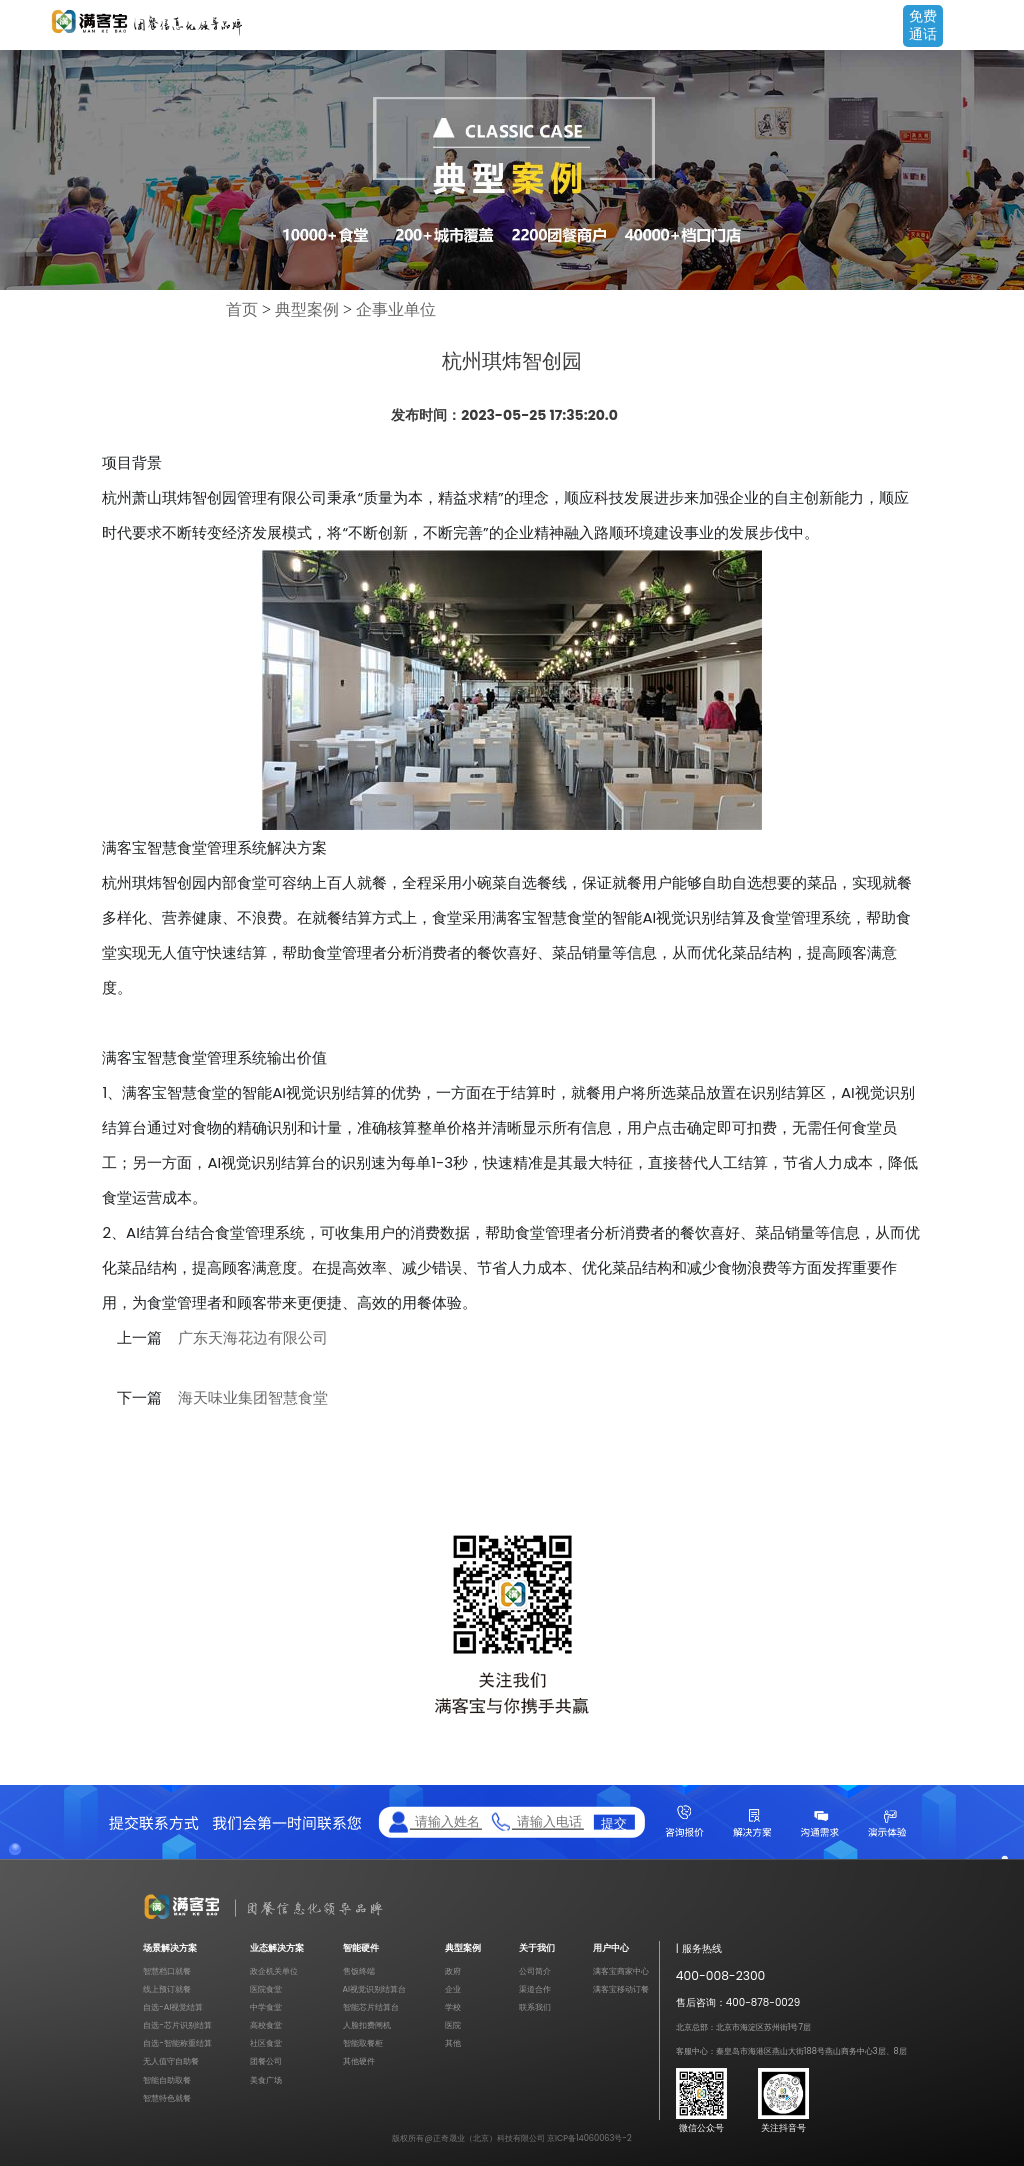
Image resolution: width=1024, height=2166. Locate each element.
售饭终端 (359, 1971)
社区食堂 (266, 2043)
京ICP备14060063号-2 (589, 2138)
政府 (453, 1971)
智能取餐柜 (363, 2043)
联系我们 (535, 2007)
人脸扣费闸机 (367, 2025)
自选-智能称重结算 (177, 2043)
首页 (242, 309)
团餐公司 (266, 2061)
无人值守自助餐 (171, 2061)
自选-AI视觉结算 (173, 2007)
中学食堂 (266, 2007)
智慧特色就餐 (167, 2098)
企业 (453, 1989)
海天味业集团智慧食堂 (253, 1398)
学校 (453, 2007)
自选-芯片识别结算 (177, 2025)
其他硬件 (359, 2061)
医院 (453, 2025)
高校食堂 (266, 2025)
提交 (614, 1822)
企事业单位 (396, 309)
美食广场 (266, 2080)
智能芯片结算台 (371, 2007)
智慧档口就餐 (167, 1971)
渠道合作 (535, 1989)
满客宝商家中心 (621, 1971)
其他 (453, 2043)
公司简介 (535, 1971)
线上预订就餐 (167, 1989)
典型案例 (307, 309)
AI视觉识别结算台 (375, 1989)
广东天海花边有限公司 (253, 1338)
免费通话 (923, 25)
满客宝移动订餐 (621, 1989)
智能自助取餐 (167, 2080)
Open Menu (999, 27)
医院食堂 (266, 1989)
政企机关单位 (274, 1971)
